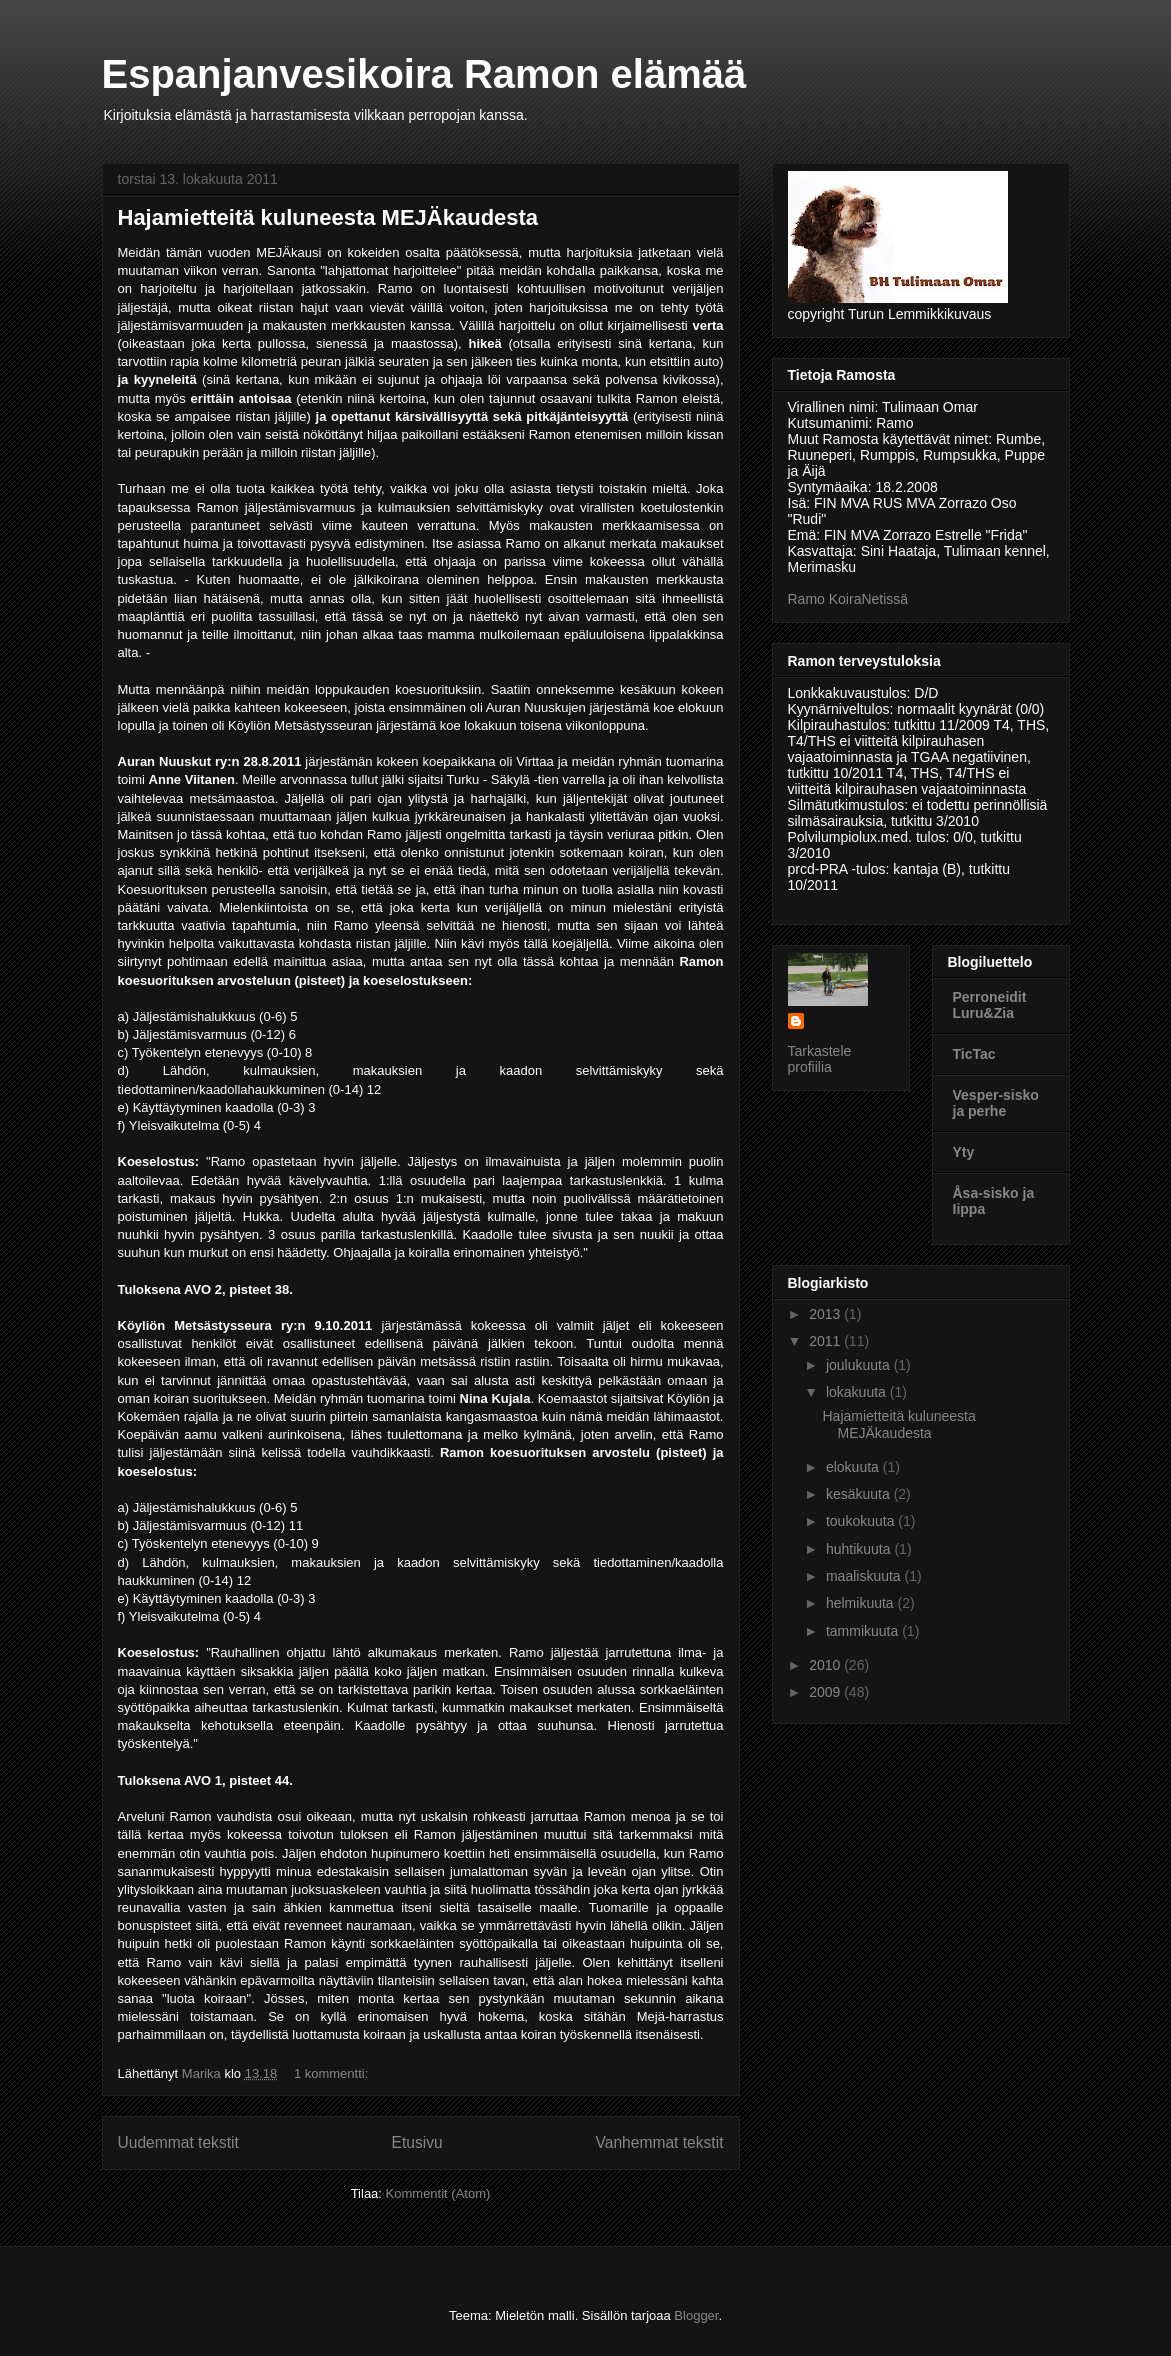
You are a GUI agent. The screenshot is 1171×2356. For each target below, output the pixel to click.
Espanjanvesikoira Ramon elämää (424, 74)
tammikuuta (864, 1631)
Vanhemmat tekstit (660, 2142)
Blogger (696, 2315)
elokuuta (854, 1467)
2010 (826, 1665)
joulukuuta (860, 1365)
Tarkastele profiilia (820, 1059)
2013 (826, 1314)
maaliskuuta (865, 1576)
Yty (964, 1152)
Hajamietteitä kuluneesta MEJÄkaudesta (328, 217)
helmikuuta (862, 1603)
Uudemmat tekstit (178, 2142)
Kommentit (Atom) (438, 2193)
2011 (826, 1341)
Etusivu (417, 2142)
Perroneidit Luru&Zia (990, 1005)
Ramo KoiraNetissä (848, 599)
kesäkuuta (860, 1494)
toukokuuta (862, 1521)
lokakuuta (858, 1392)
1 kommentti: (333, 2073)
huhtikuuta (860, 1549)
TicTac (974, 1054)
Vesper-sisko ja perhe (996, 1103)
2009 (826, 1692)
